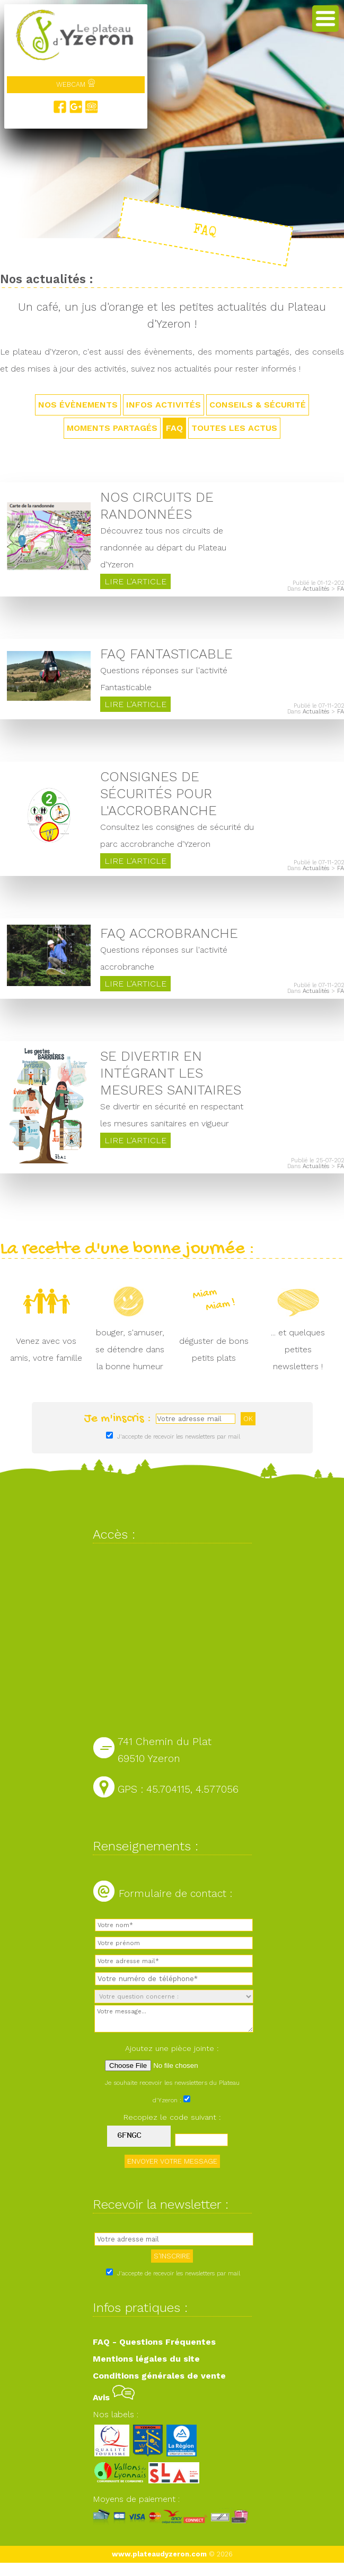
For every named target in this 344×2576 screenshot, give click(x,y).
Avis (114, 2397)
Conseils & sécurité (257, 405)
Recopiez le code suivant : (172, 2117)
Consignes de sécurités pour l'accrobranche (158, 793)
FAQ (174, 428)
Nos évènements (78, 405)
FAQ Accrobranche (169, 933)
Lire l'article (135, 581)
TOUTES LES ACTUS (234, 428)
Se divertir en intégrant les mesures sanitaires (170, 1073)
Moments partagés (112, 428)
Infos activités (163, 405)
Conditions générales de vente (159, 2376)
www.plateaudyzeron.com (159, 2554)
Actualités (316, 588)
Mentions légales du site (146, 2359)
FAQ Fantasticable (166, 654)
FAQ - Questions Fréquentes (154, 2342)
